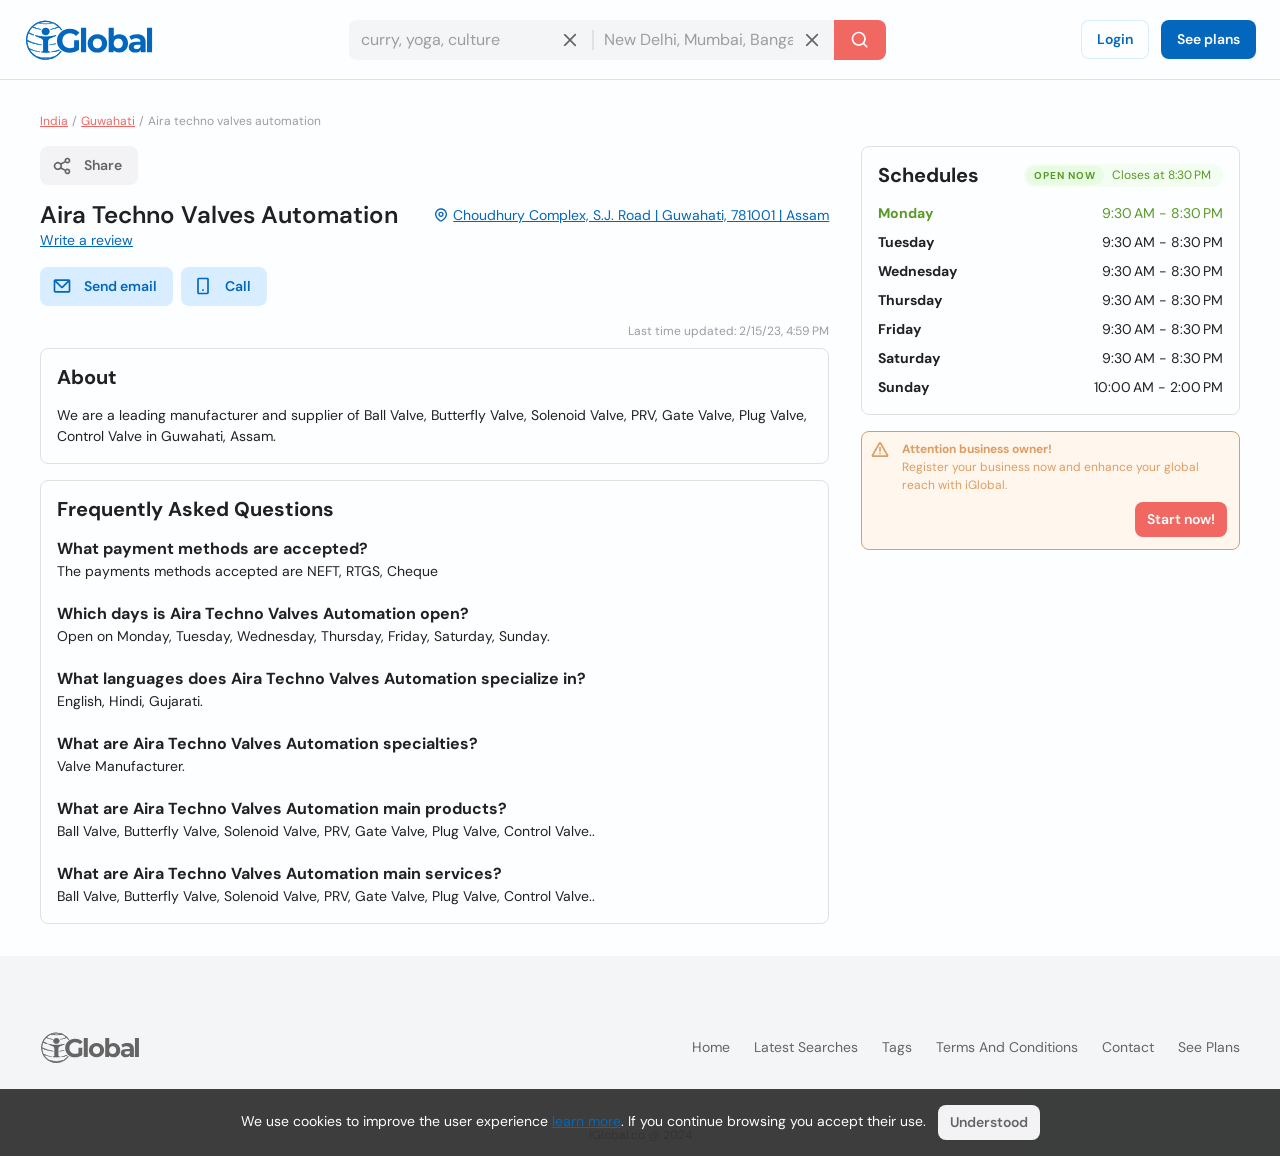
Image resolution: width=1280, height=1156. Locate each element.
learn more (586, 1121)
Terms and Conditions (1007, 1047)
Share (87, 166)
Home (711, 1047)
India (54, 121)
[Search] (860, 40)
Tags (897, 1047)
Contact (1128, 1047)
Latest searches (806, 1047)
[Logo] (89, 40)
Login (1115, 39)
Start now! (1181, 519)
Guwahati (108, 121)
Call (222, 286)
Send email (104, 286)
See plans (1208, 39)
